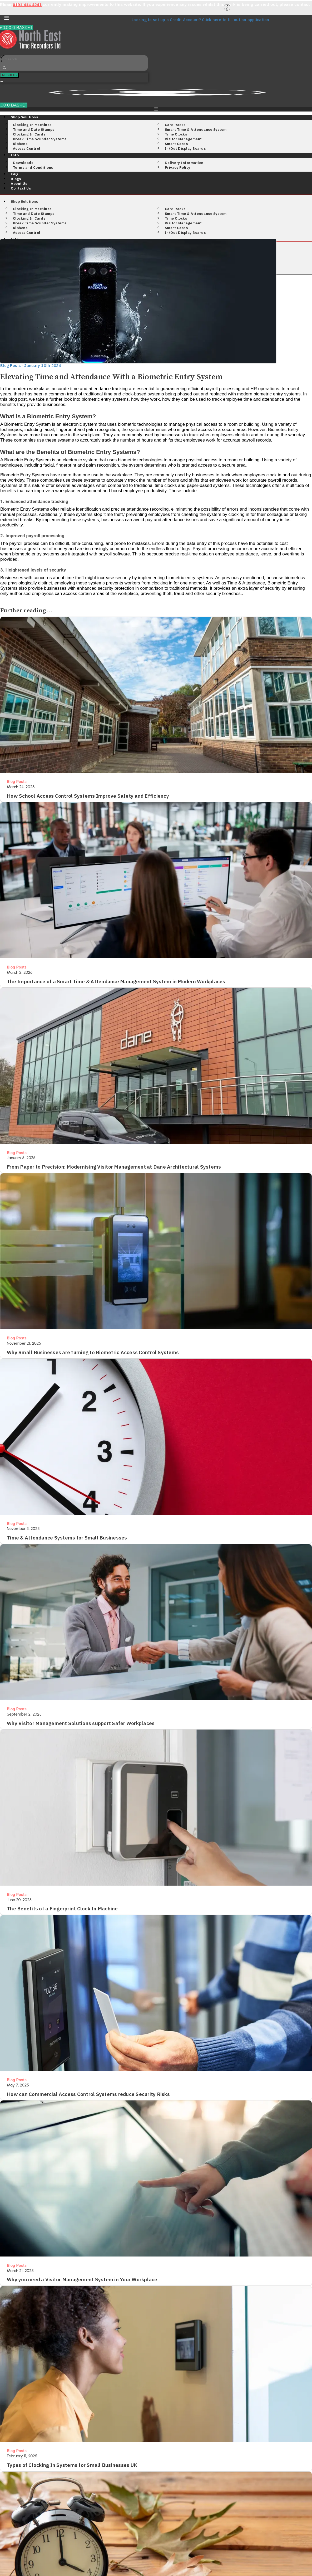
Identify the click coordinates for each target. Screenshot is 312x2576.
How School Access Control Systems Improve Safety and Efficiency (88, 795)
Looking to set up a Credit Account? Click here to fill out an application (200, 19)
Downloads (23, 162)
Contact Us (21, 188)
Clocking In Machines (32, 124)
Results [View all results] (9, 75)
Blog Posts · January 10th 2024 (30, 365)
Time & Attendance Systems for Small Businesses (67, 1536)
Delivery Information (184, 162)
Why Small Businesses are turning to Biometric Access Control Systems (93, 1351)
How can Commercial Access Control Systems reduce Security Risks (88, 2092)
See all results (2, 81)
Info (15, 155)
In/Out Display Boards (185, 148)
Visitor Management (183, 138)
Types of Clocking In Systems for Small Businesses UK (72, 2463)
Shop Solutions (24, 117)
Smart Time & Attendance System (196, 129)
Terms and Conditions (33, 167)
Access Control (26, 148)
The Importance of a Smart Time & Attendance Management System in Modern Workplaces (116, 981)
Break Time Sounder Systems (40, 138)
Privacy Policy (177, 167)
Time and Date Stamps (34, 129)
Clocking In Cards (29, 134)
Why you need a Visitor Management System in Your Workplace (82, 2277)
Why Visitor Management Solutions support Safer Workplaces (81, 1722)
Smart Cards (176, 143)
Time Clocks (176, 134)
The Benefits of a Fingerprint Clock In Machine (62, 1907)
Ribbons (20, 143)
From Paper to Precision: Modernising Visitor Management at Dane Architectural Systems (114, 1166)
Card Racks (175, 124)
